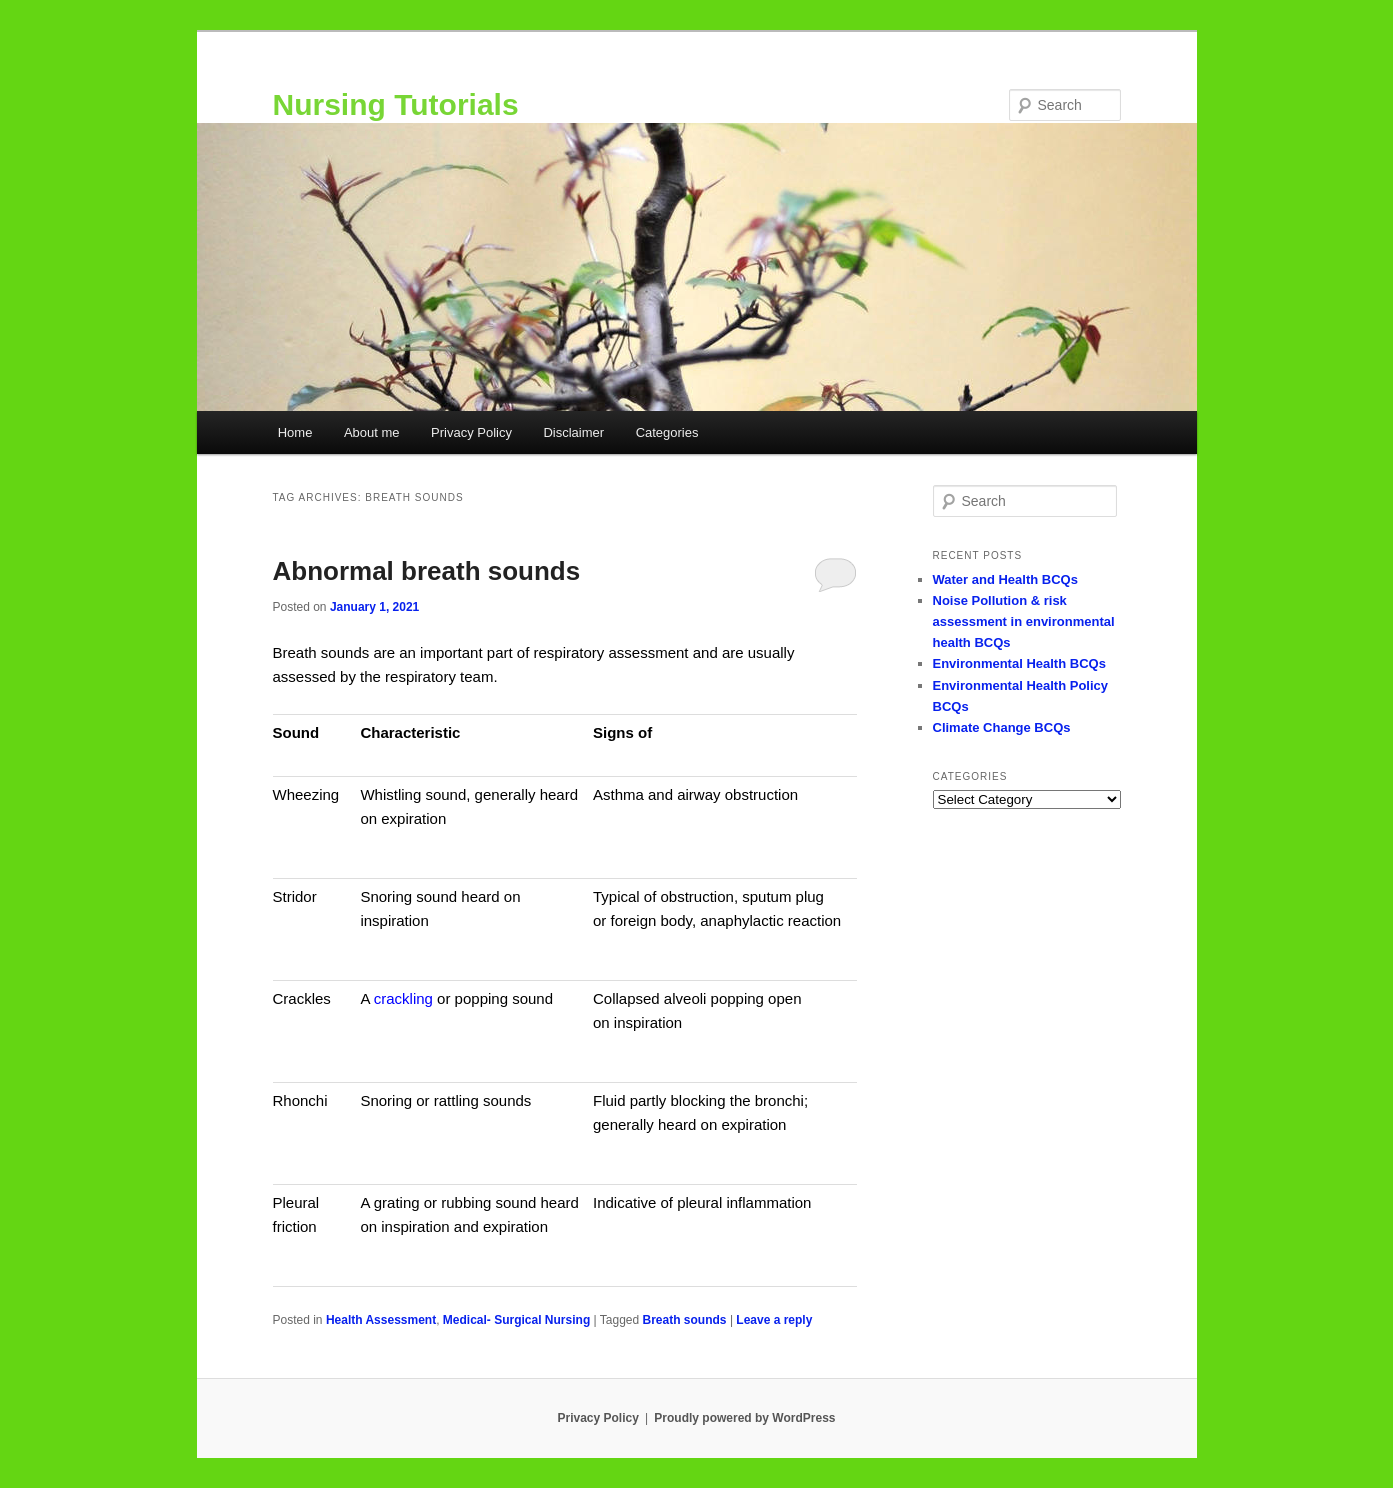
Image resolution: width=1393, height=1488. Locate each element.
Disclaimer (573, 432)
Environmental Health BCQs (1019, 663)
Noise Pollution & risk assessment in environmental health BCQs (1024, 621)
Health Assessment (381, 1320)
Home (295, 432)
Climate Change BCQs (1002, 727)
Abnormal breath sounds (427, 571)
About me (372, 432)
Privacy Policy (471, 432)
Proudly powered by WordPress (744, 1418)
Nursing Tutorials (396, 104)
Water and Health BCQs (1005, 579)
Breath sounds (685, 1320)
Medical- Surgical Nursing (516, 1320)
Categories (667, 432)
